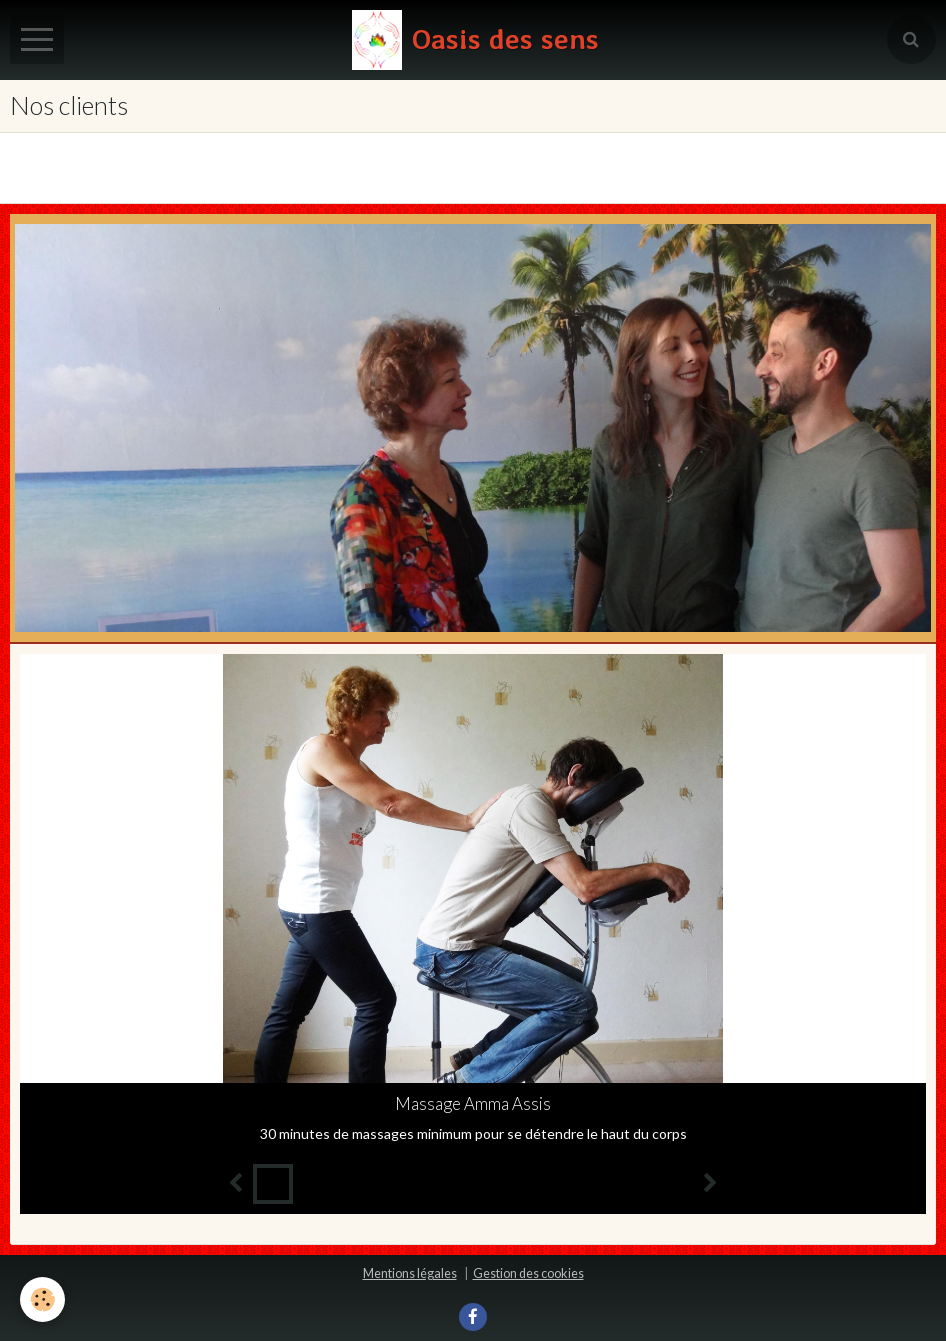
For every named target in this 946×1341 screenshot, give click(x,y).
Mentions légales (410, 1273)
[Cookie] (42, 1299)
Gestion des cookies (528, 1273)
